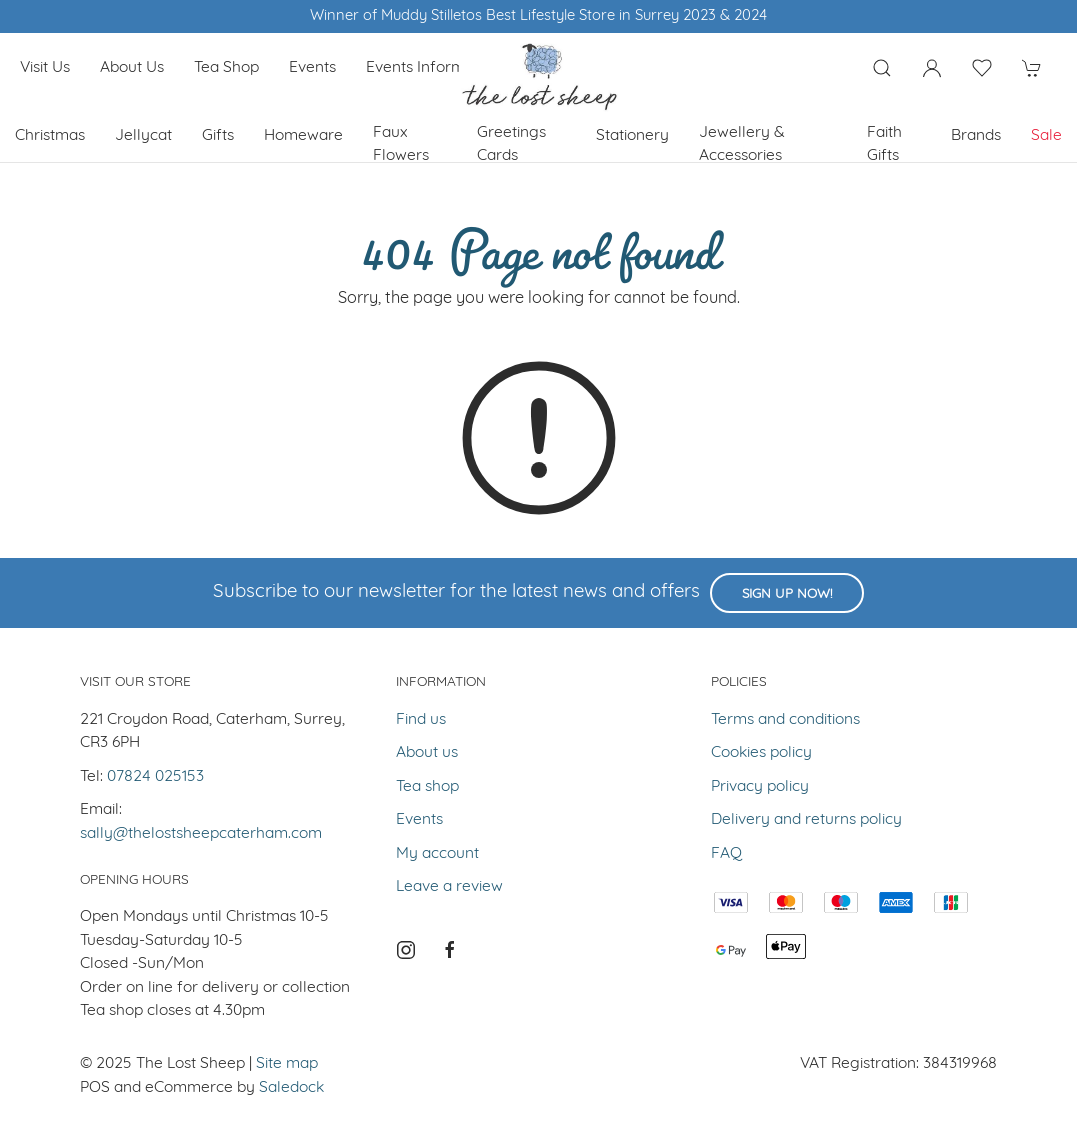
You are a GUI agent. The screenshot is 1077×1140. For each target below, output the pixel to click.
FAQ (726, 854)
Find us (421, 720)
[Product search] (882, 68)
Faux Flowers (401, 144)
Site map (287, 1064)
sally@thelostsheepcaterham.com (201, 834)
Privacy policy (760, 787)
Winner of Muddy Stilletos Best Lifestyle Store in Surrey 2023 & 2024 (538, 16)
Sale (1046, 136)
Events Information (433, 68)
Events (312, 68)
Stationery (632, 136)
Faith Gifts (884, 144)
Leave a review (449, 887)
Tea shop (226, 68)
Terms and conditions (785, 720)
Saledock (291, 1088)
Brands (976, 136)
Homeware (303, 136)
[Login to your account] (932, 68)
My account (437, 854)
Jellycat (143, 136)
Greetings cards (511, 144)
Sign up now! (787, 594)
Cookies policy (761, 753)
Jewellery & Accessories (742, 144)
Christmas (50, 136)
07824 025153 (155, 777)
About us (132, 68)
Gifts (218, 136)
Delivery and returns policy (806, 820)
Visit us (45, 68)
